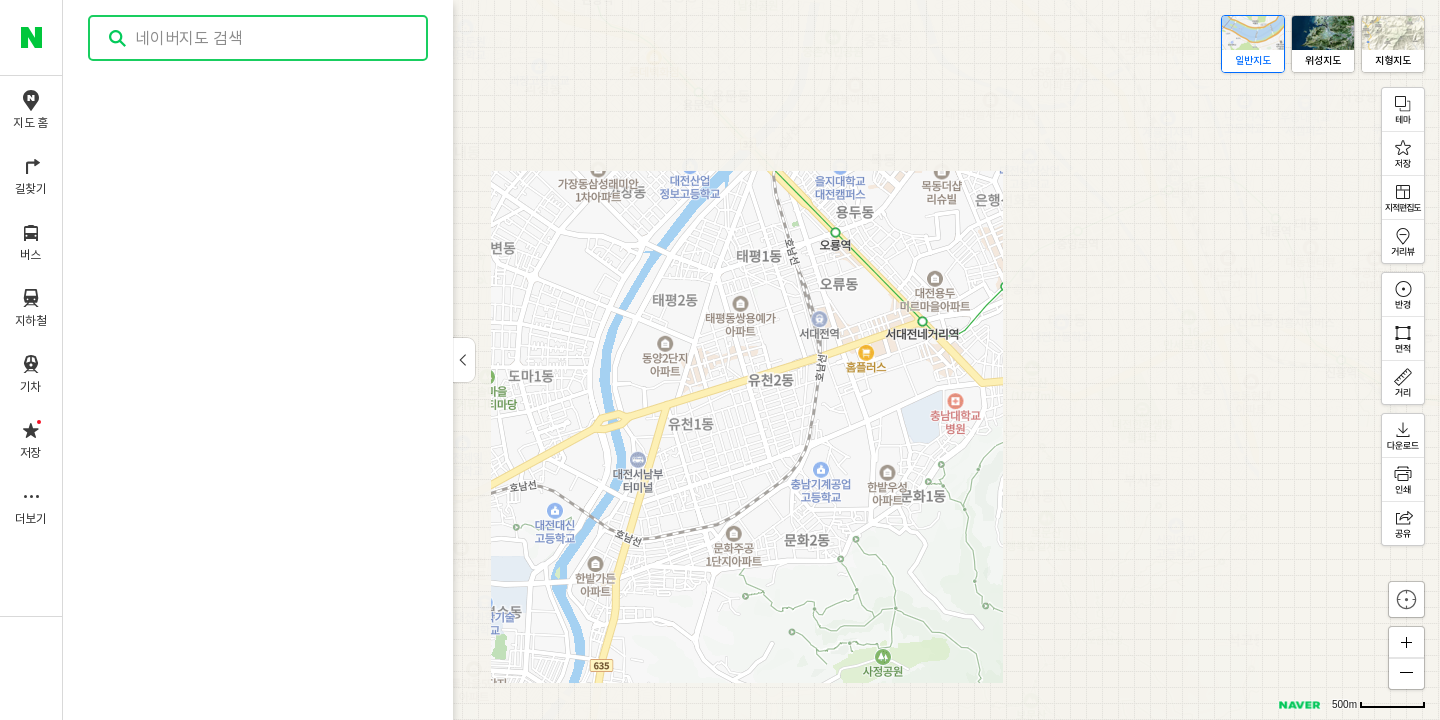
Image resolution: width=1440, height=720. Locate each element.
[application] (751, 360)
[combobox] (259, 38)
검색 (118, 38)
